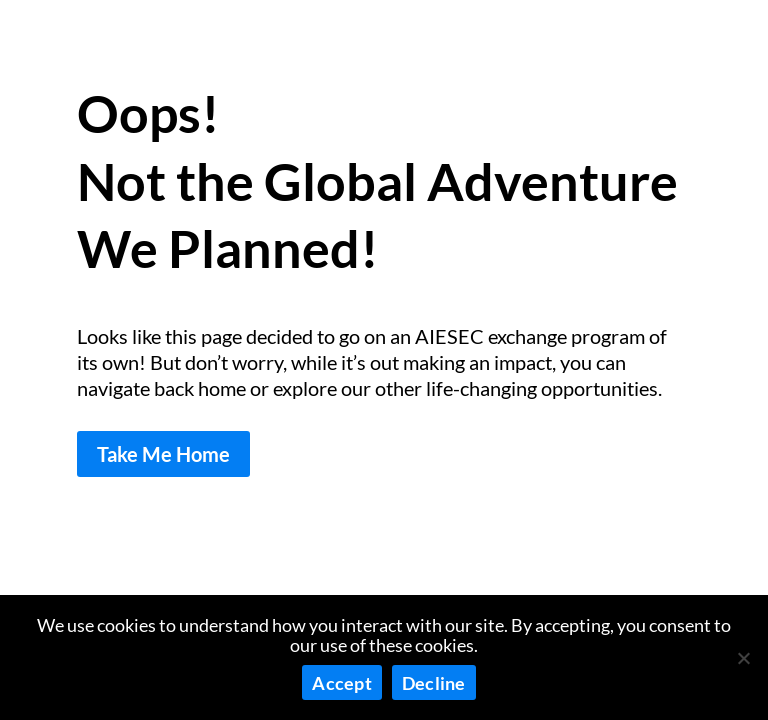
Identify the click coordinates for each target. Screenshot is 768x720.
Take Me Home (163, 454)
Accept (342, 683)
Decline (434, 683)
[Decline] (743, 658)
